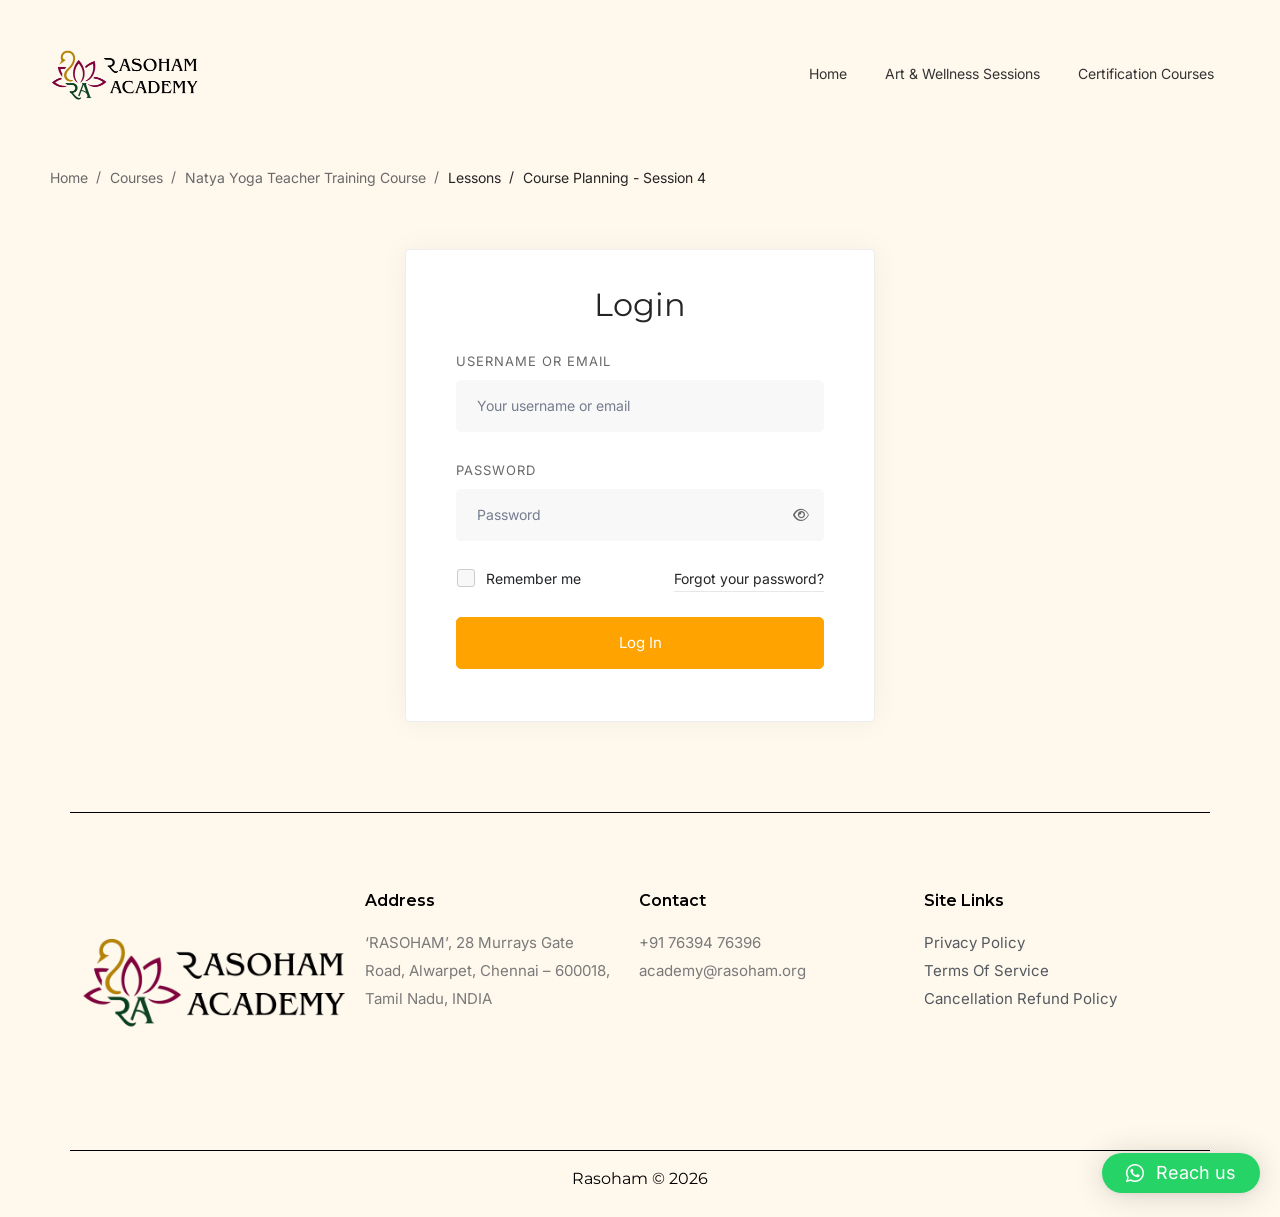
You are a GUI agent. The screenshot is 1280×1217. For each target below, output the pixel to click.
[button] (1181, 1173)
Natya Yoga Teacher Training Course (305, 177)
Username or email (533, 361)
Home (69, 177)
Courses (136, 177)
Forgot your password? (749, 578)
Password (496, 470)
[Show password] (801, 515)
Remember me (520, 578)
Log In (640, 642)
